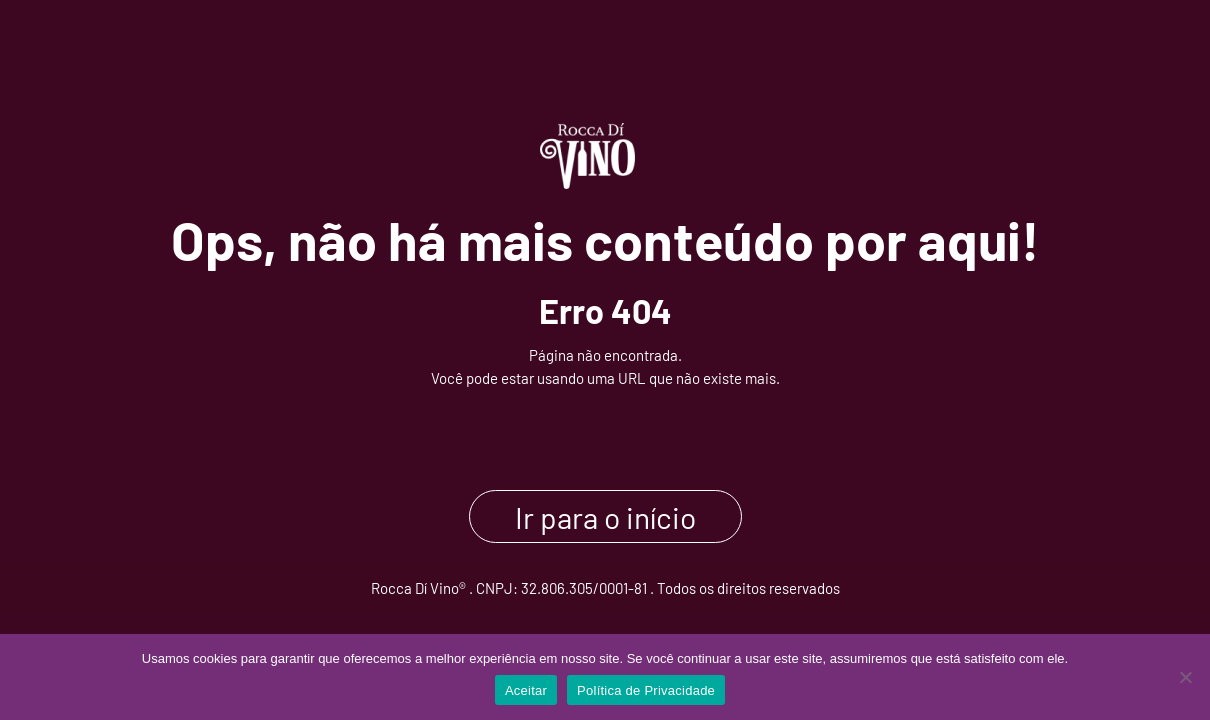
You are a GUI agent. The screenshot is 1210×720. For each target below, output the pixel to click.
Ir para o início (605, 516)
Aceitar (526, 690)
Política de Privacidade (646, 690)
